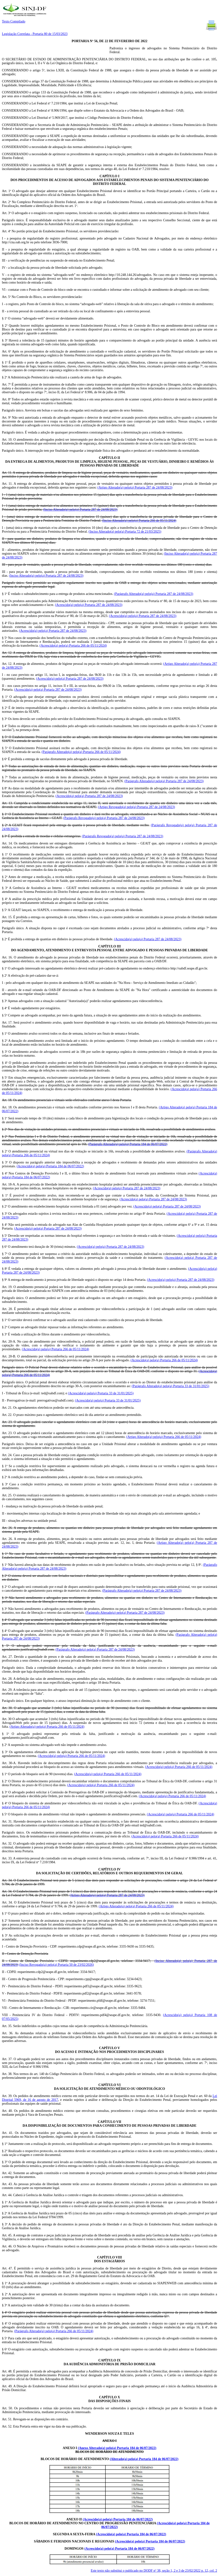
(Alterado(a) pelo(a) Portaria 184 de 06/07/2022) (144, 2459)
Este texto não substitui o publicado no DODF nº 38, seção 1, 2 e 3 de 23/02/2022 (154, 2570)
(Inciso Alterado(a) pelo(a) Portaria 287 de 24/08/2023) (80, 509)
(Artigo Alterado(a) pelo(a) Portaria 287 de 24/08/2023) (135, 487)
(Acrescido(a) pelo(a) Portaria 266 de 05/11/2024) (73, 645)
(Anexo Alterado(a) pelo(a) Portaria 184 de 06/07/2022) (117, 2448)
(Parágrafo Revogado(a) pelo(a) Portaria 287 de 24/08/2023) (103, 818)
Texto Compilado (13, 21)
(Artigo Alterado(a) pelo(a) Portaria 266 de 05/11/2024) (163, 1437)
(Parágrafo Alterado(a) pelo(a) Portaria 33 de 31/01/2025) (170, 1386)
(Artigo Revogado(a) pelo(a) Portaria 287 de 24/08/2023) (136, 807)
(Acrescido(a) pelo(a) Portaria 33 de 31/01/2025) (100, 1393)
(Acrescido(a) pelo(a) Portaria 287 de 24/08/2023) (88, 605)
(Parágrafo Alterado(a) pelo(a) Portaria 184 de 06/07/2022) (127, 1144)
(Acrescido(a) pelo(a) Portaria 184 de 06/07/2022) (50, 1166)
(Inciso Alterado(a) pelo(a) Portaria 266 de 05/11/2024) (139, 520)
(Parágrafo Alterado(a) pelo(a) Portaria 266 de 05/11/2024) (81, 752)
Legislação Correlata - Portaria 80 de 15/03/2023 (35, 34)
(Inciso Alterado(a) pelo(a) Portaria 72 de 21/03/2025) (125, 531)
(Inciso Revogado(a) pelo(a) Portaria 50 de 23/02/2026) (56, 1964)
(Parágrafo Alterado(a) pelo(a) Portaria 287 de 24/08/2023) (153, 594)
